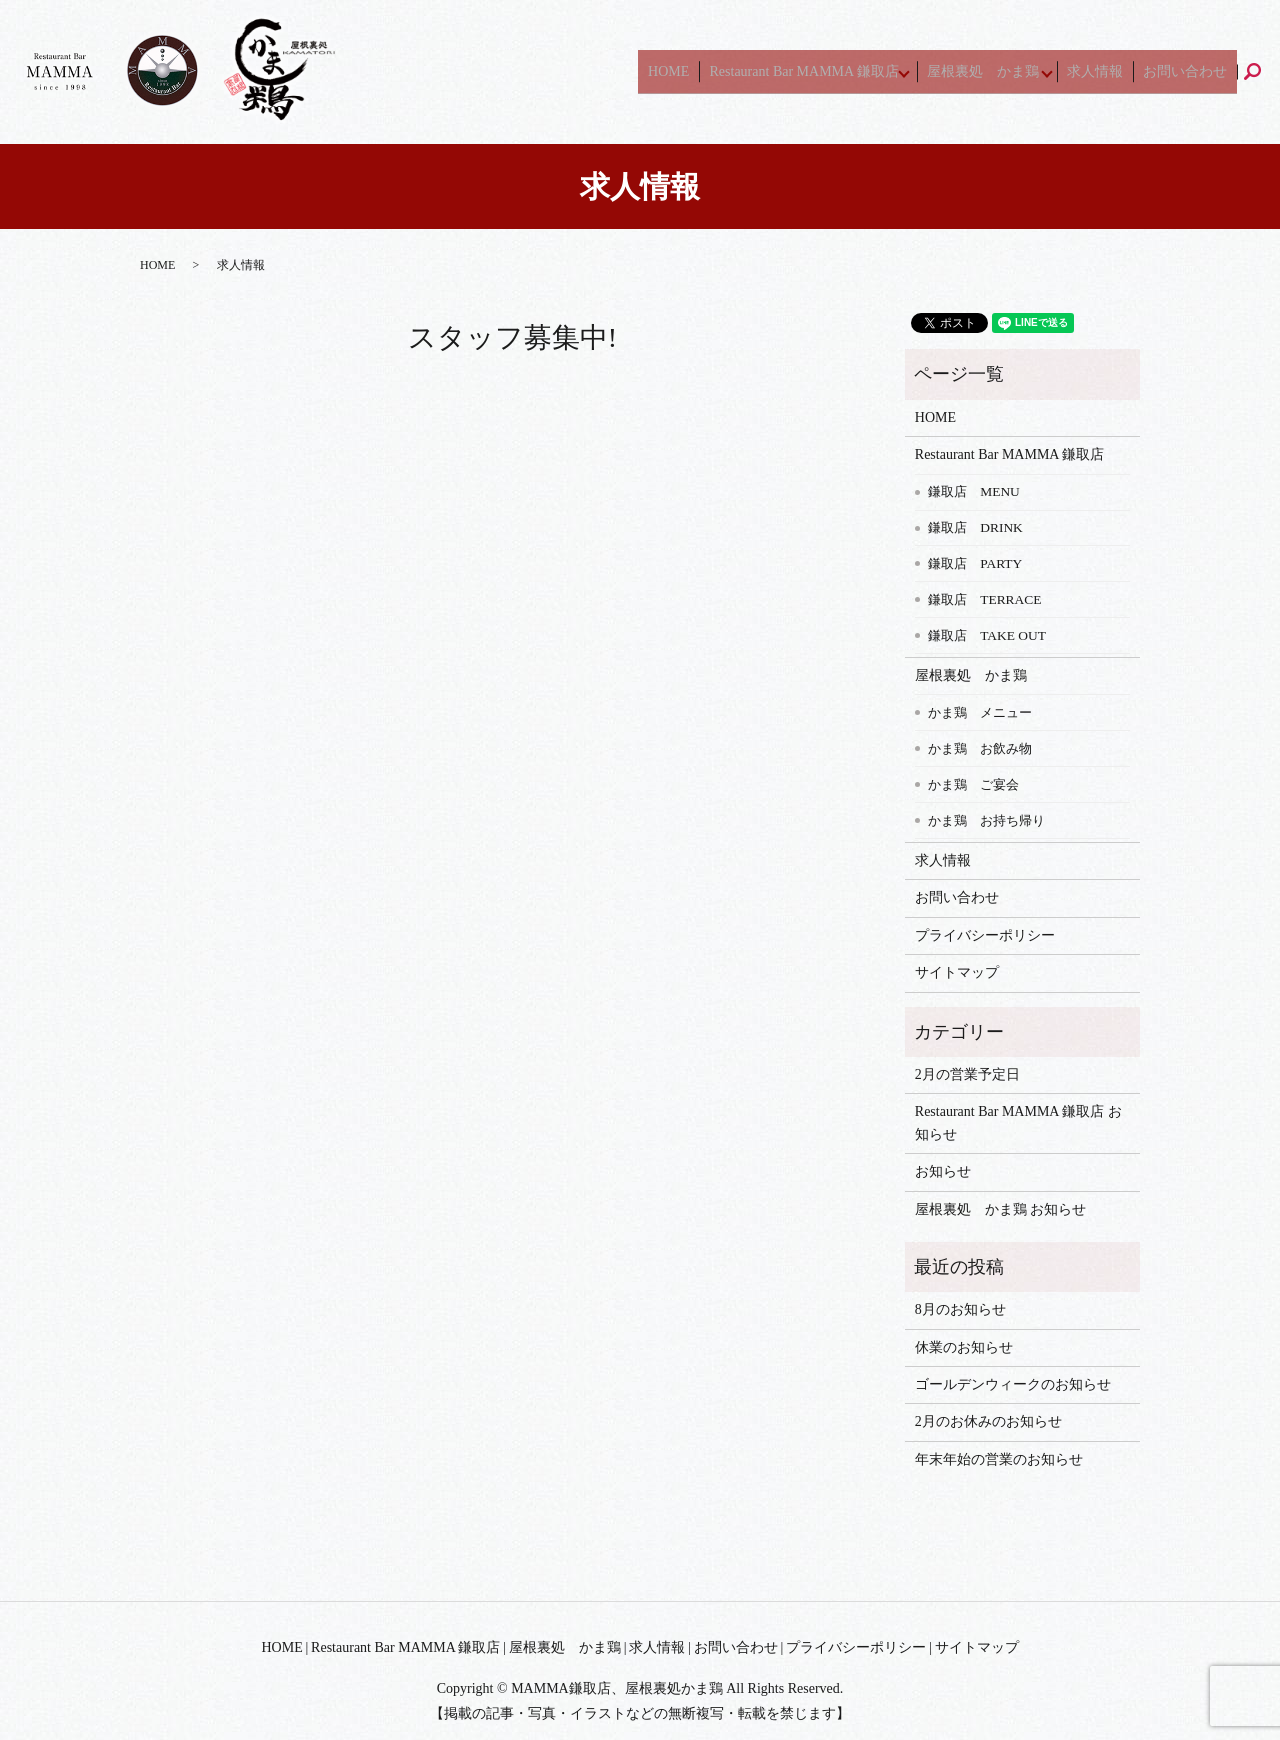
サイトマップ (957, 972)
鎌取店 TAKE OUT (987, 635)
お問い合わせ (1192, 71)
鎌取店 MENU (974, 491)
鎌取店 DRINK (975, 527)
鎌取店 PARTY (975, 563)
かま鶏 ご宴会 (973, 784)
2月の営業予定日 (967, 1074)
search (1265, 71)
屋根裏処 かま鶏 (1005, 71)
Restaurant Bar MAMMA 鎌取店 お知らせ (1018, 1122)
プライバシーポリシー (985, 935)
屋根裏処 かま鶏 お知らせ (1001, 1209)
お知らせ (943, 1171)
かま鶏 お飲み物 (980, 748)
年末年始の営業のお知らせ (999, 1459)
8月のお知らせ (960, 1309)
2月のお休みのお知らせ (988, 1421)
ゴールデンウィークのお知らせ (1013, 1384)
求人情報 (1117, 71)
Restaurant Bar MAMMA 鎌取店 (825, 71)
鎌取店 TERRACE (984, 599)
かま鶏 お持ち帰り (986, 820)
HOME (705, 71)
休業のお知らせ (964, 1347)
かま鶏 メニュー (980, 712)
